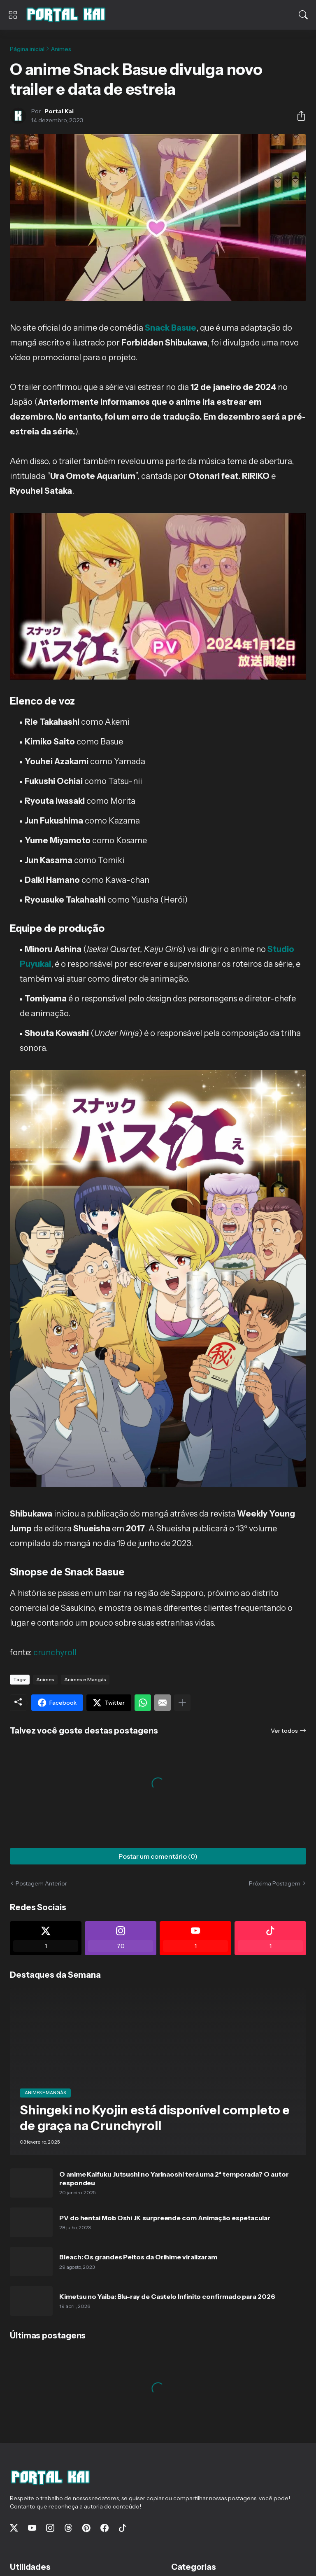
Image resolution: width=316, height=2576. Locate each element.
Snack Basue (170, 328)
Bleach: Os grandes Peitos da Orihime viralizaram (138, 2257)
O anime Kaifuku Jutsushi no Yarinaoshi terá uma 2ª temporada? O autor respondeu (173, 2178)
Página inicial (27, 49)
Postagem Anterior (41, 1883)
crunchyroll (55, 1652)
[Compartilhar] (298, 115)
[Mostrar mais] (182, 1702)
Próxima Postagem (274, 1883)
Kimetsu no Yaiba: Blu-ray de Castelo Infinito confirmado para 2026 (167, 2296)
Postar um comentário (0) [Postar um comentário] (158, 1856)
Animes (61, 49)
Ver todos (284, 1730)
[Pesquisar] (303, 15)
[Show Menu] (13, 15)
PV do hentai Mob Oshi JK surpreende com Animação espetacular (164, 2218)
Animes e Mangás (85, 1679)
